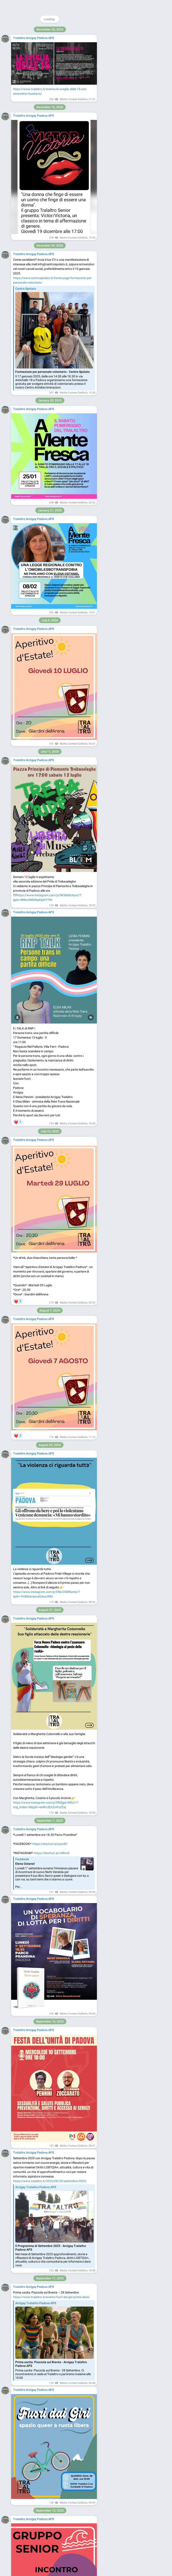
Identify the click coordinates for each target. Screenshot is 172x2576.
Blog (128, 75)
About (118, 75)
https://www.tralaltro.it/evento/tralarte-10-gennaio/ (48, 1719)
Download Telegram (135, 66)
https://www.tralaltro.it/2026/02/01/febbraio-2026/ (48, 2076)
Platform (151, 75)
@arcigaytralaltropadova (140, 29)
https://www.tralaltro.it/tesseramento (39, 876)
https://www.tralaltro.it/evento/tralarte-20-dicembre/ (49, 1188)
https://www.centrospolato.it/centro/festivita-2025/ (48, 1032)
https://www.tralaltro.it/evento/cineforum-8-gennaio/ (49, 1588)
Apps (139, 75)
